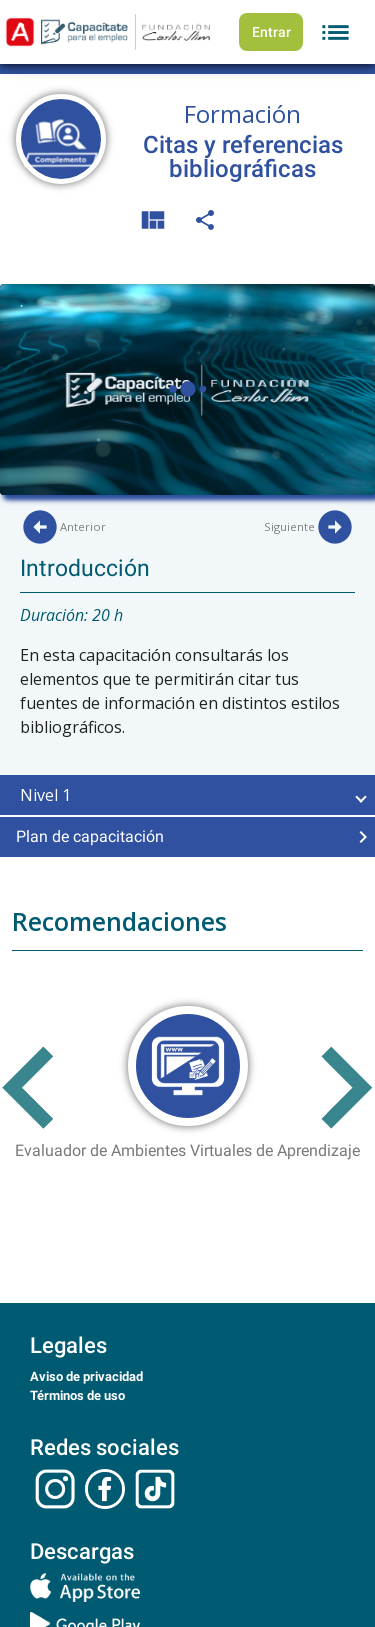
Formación (242, 113)
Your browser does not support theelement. (187, 389)
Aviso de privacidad (86, 1376)
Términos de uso (77, 1395)
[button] (187, 795)
